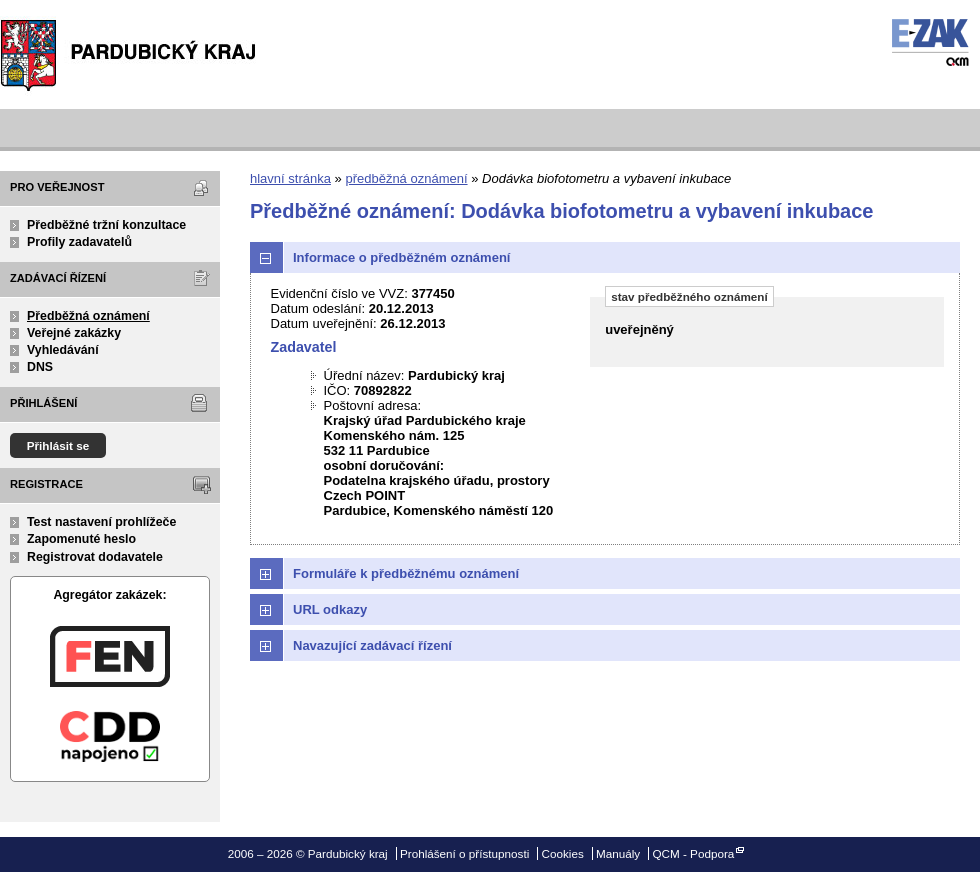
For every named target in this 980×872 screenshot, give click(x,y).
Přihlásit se (58, 445)
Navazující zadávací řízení (372, 645)
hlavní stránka (290, 178)
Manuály (618, 853)
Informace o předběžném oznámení (401, 257)
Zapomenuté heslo (81, 539)
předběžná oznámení (406, 178)
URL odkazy (330, 609)
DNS (40, 367)
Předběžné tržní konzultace (106, 225)
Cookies (563, 853)
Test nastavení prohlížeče (101, 522)
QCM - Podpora (693, 853)
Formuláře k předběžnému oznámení (406, 573)
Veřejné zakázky (74, 333)
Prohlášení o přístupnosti (464, 853)
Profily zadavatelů (79, 242)
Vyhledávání (63, 350)
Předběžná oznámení (88, 316)
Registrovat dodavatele (95, 557)
